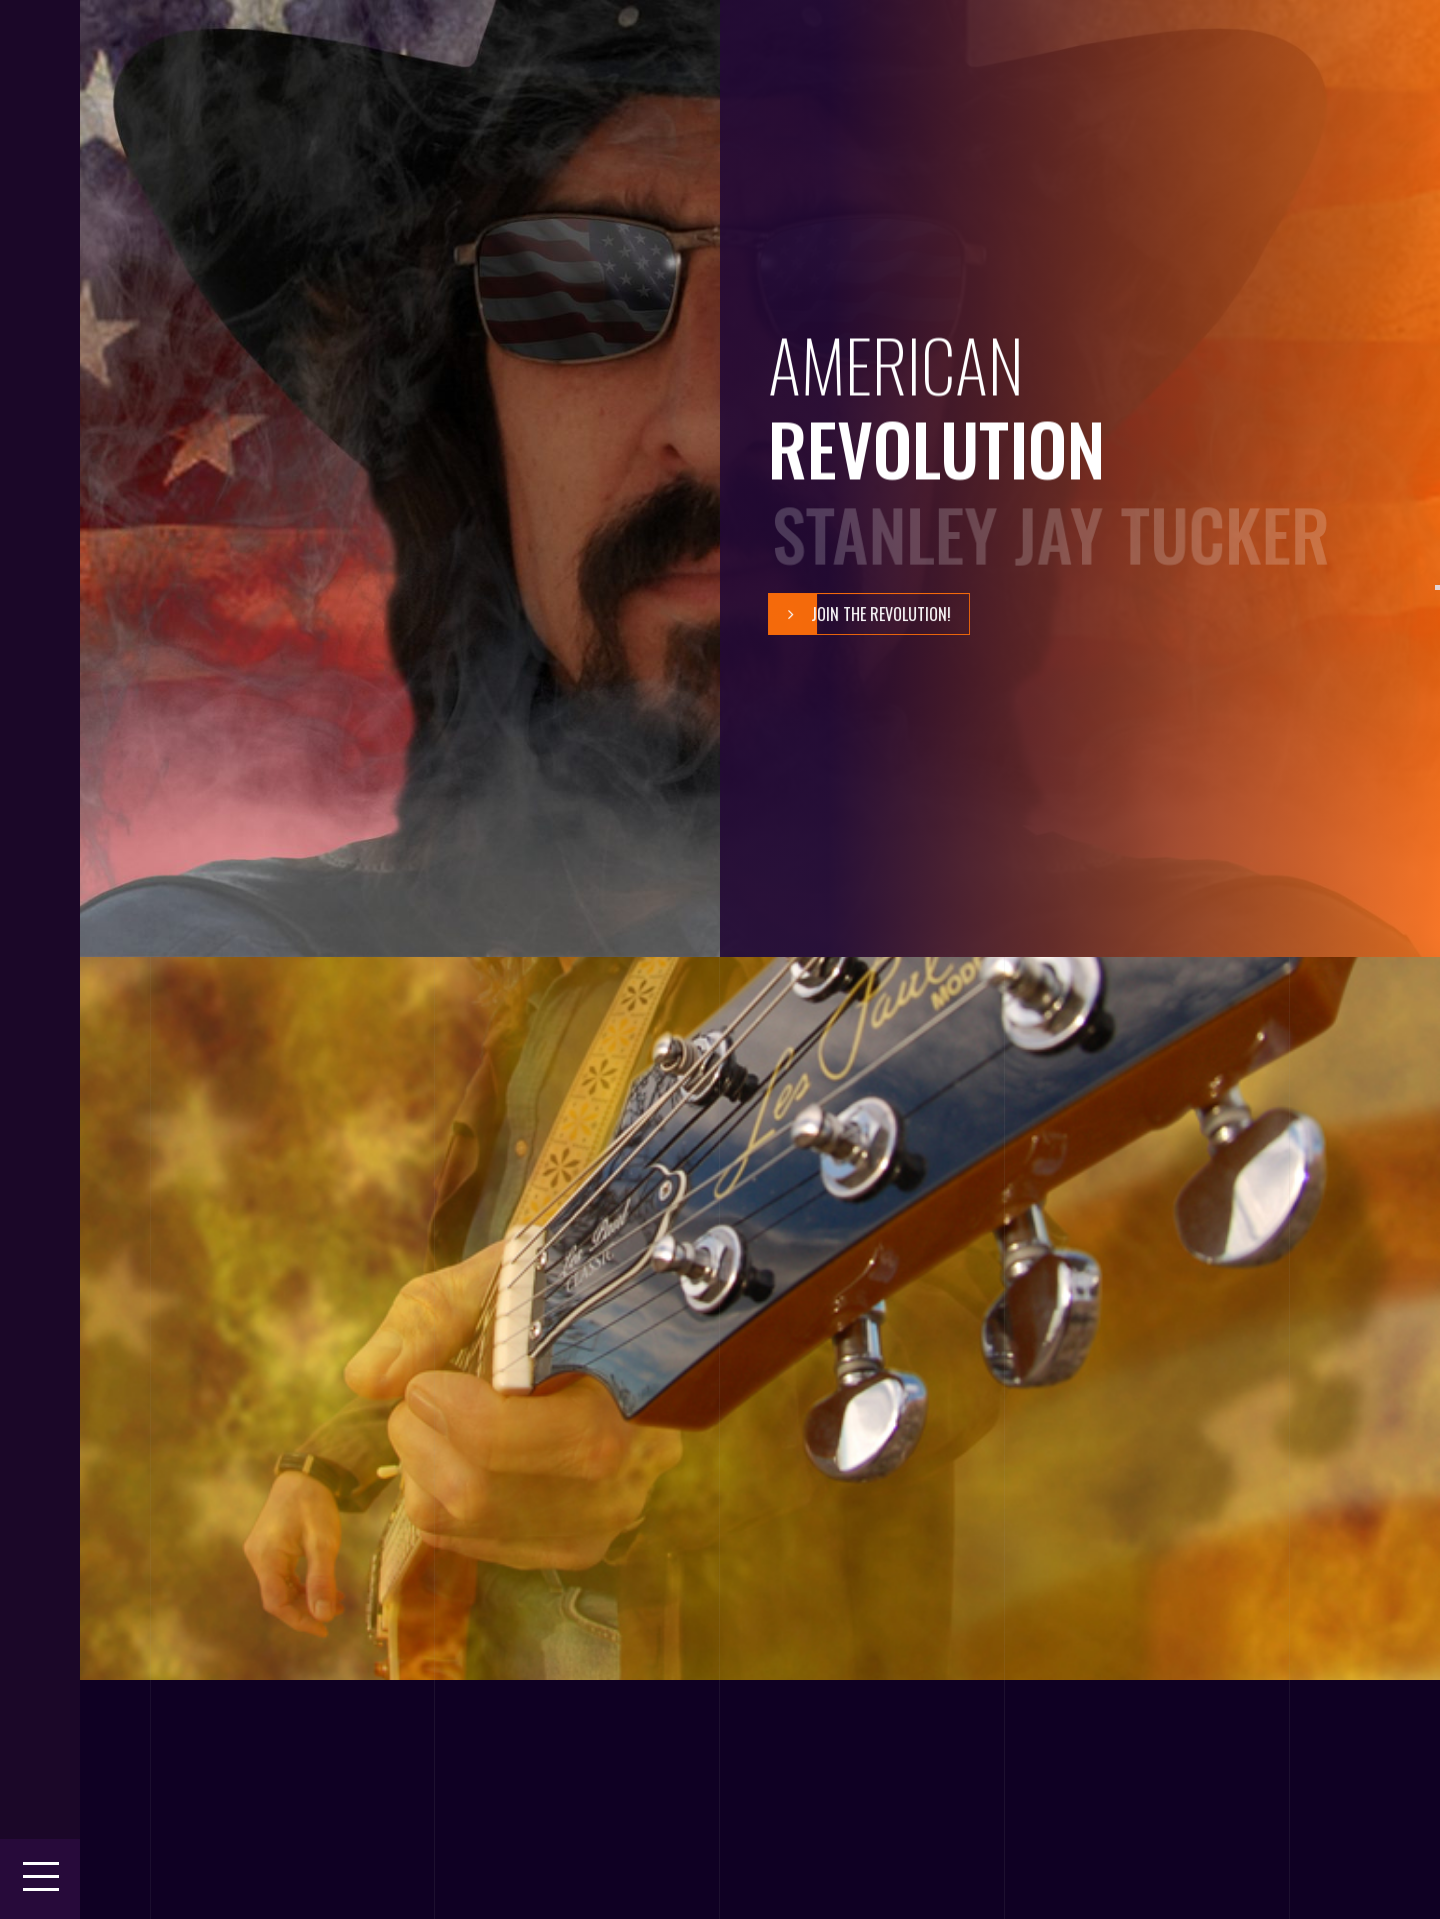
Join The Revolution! (860, 614)
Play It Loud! (317, 1402)
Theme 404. (241, 1898)
